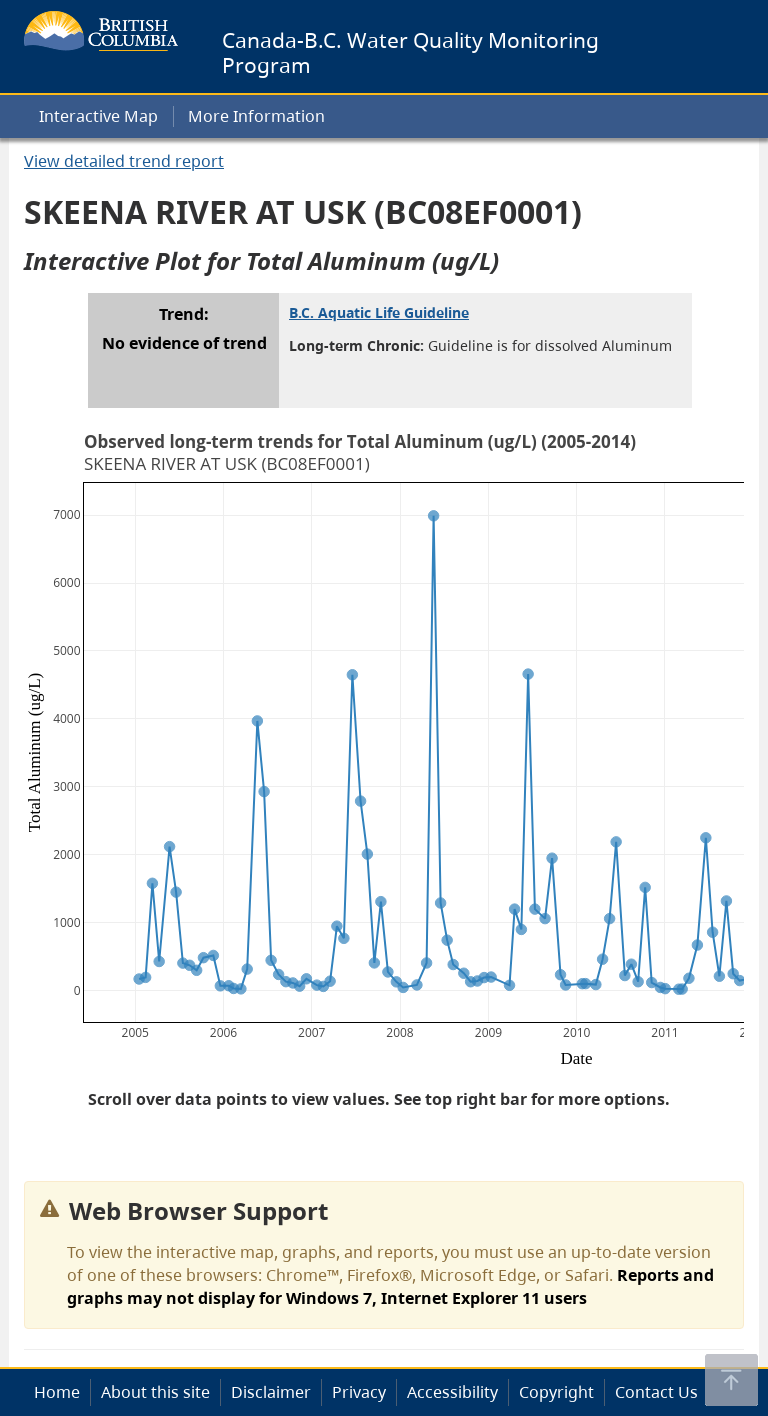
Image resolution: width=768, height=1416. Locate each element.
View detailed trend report (124, 161)
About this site (155, 1392)
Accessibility (452, 1392)
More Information (256, 116)
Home (57, 1392)
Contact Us (656, 1392)
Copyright (556, 1392)
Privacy (359, 1392)
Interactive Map (98, 116)
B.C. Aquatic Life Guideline (379, 312)
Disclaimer (271, 1392)
